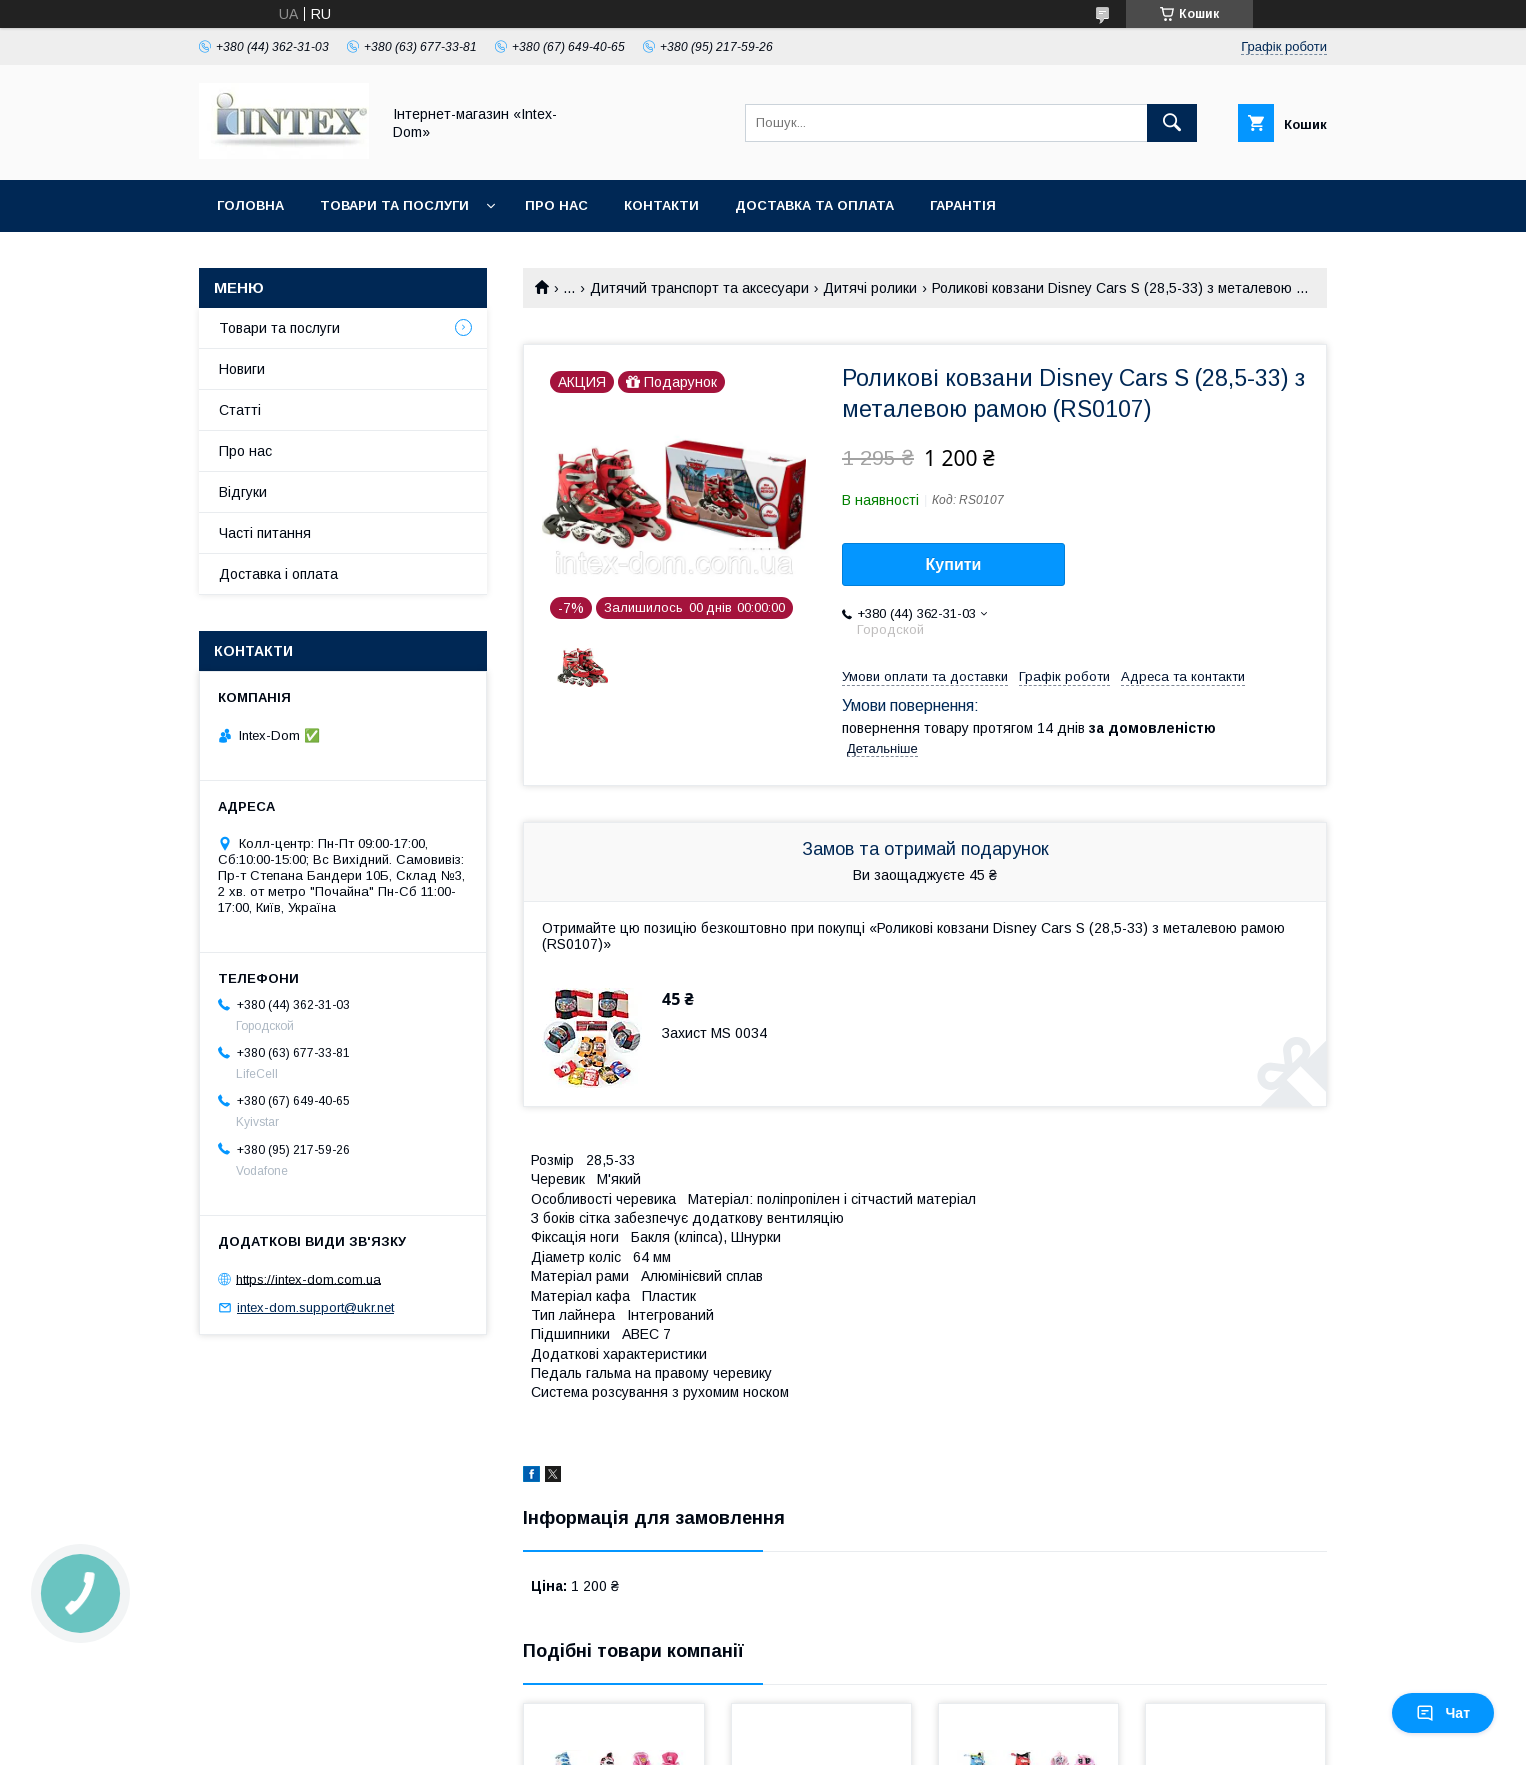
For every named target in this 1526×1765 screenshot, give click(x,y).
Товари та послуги (394, 205)
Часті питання (265, 533)
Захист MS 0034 (714, 1033)
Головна (250, 205)
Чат (1443, 1713)
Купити (954, 564)
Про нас (556, 205)
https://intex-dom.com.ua (308, 1278)
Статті (240, 410)
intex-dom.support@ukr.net (315, 1307)
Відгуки (243, 492)
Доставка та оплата (814, 205)
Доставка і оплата (278, 574)
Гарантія (963, 205)
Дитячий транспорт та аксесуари (699, 288)
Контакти (661, 205)
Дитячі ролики (870, 288)
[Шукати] (1172, 123)
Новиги (242, 369)
